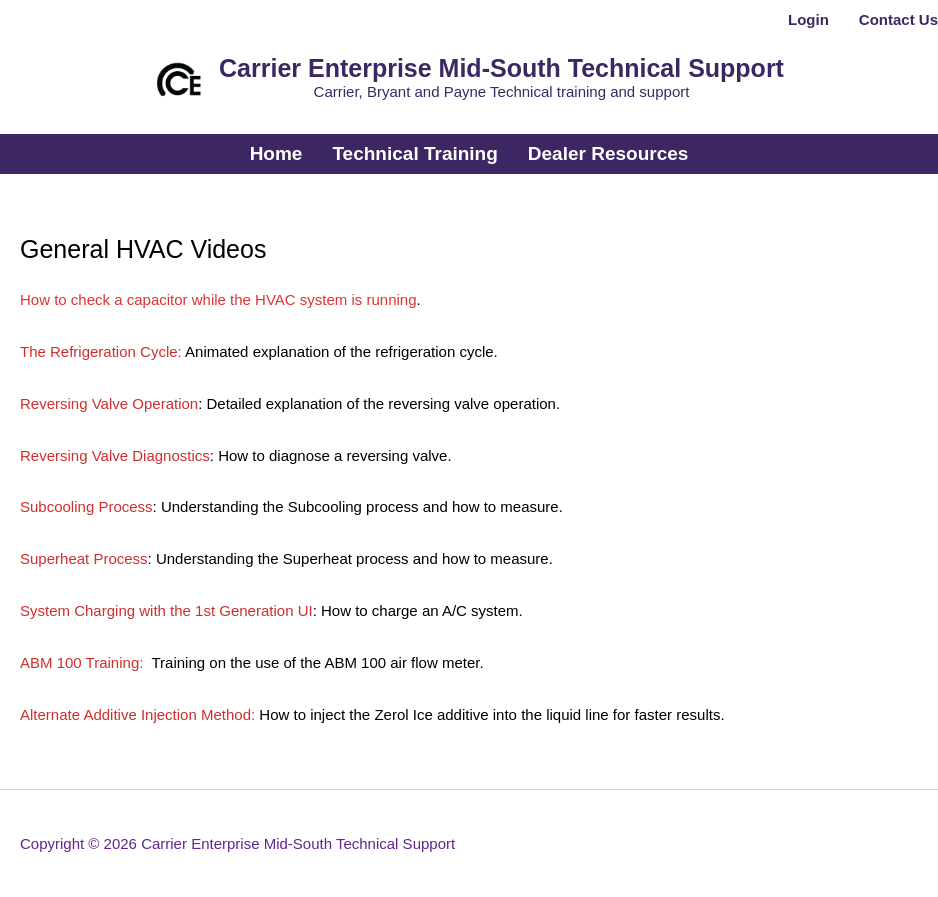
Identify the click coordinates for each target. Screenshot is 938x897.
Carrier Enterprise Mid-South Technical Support (501, 68)
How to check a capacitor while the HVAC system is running (218, 299)
